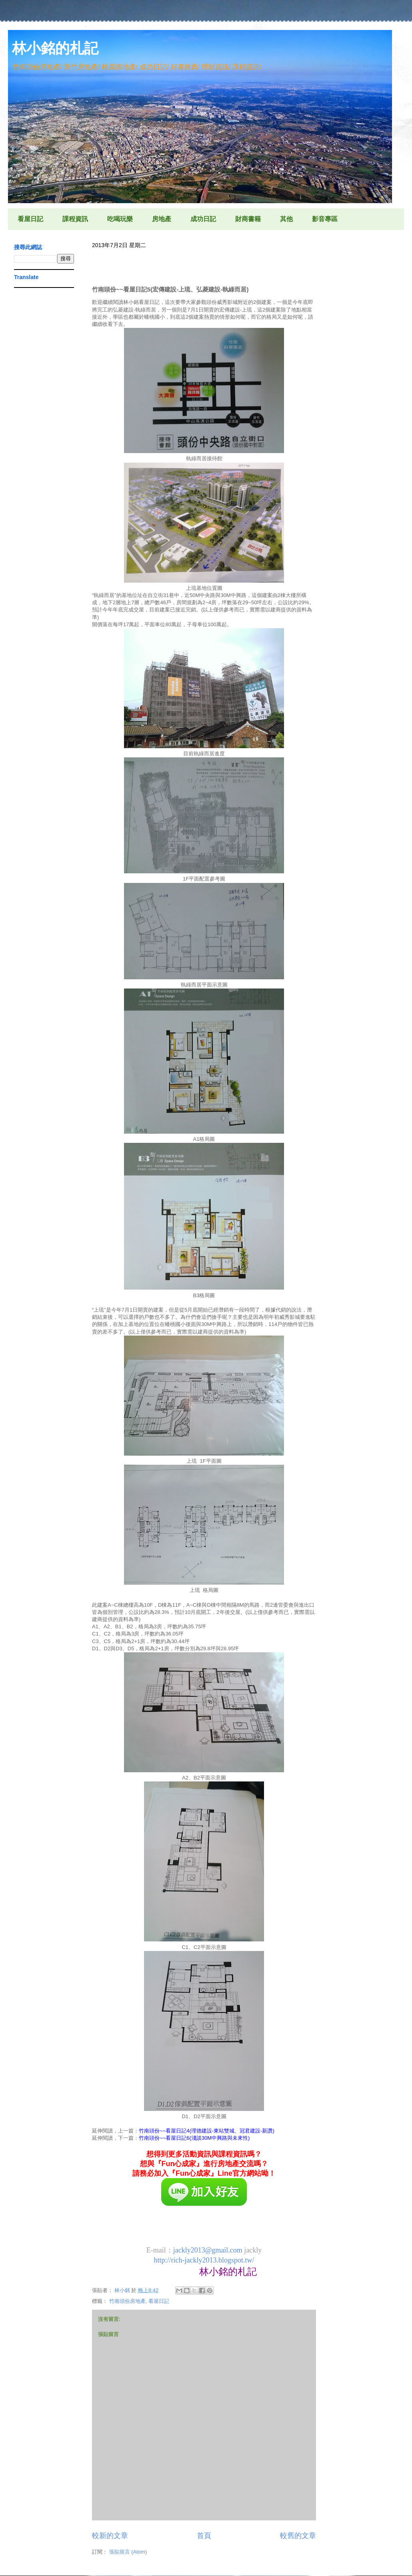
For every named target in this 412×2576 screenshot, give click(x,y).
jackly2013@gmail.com (207, 2250)
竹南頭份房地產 (127, 2301)
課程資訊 (75, 219)
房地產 (161, 219)
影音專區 (325, 219)
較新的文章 (110, 2536)
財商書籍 (248, 219)
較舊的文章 (298, 2536)
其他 (286, 219)
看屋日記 (30, 219)
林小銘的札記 (55, 48)
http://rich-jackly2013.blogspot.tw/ (204, 2260)
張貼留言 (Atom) (128, 2552)
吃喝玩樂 (120, 219)
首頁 (204, 2536)
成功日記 (203, 219)
